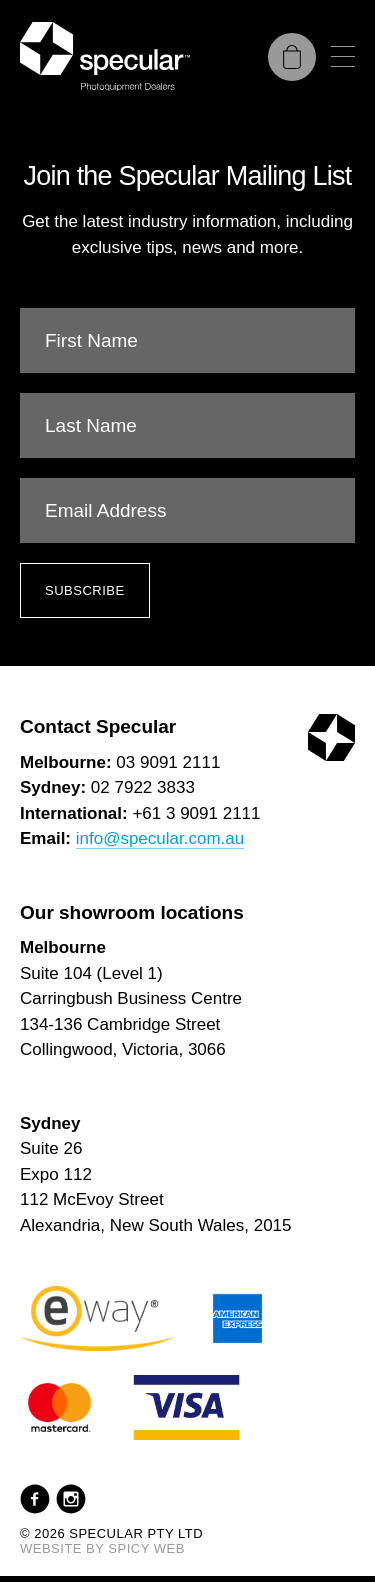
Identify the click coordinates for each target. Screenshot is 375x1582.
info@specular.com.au (160, 838)
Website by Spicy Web (102, 1548)
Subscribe (85, 590)
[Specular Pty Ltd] (105, 56)
